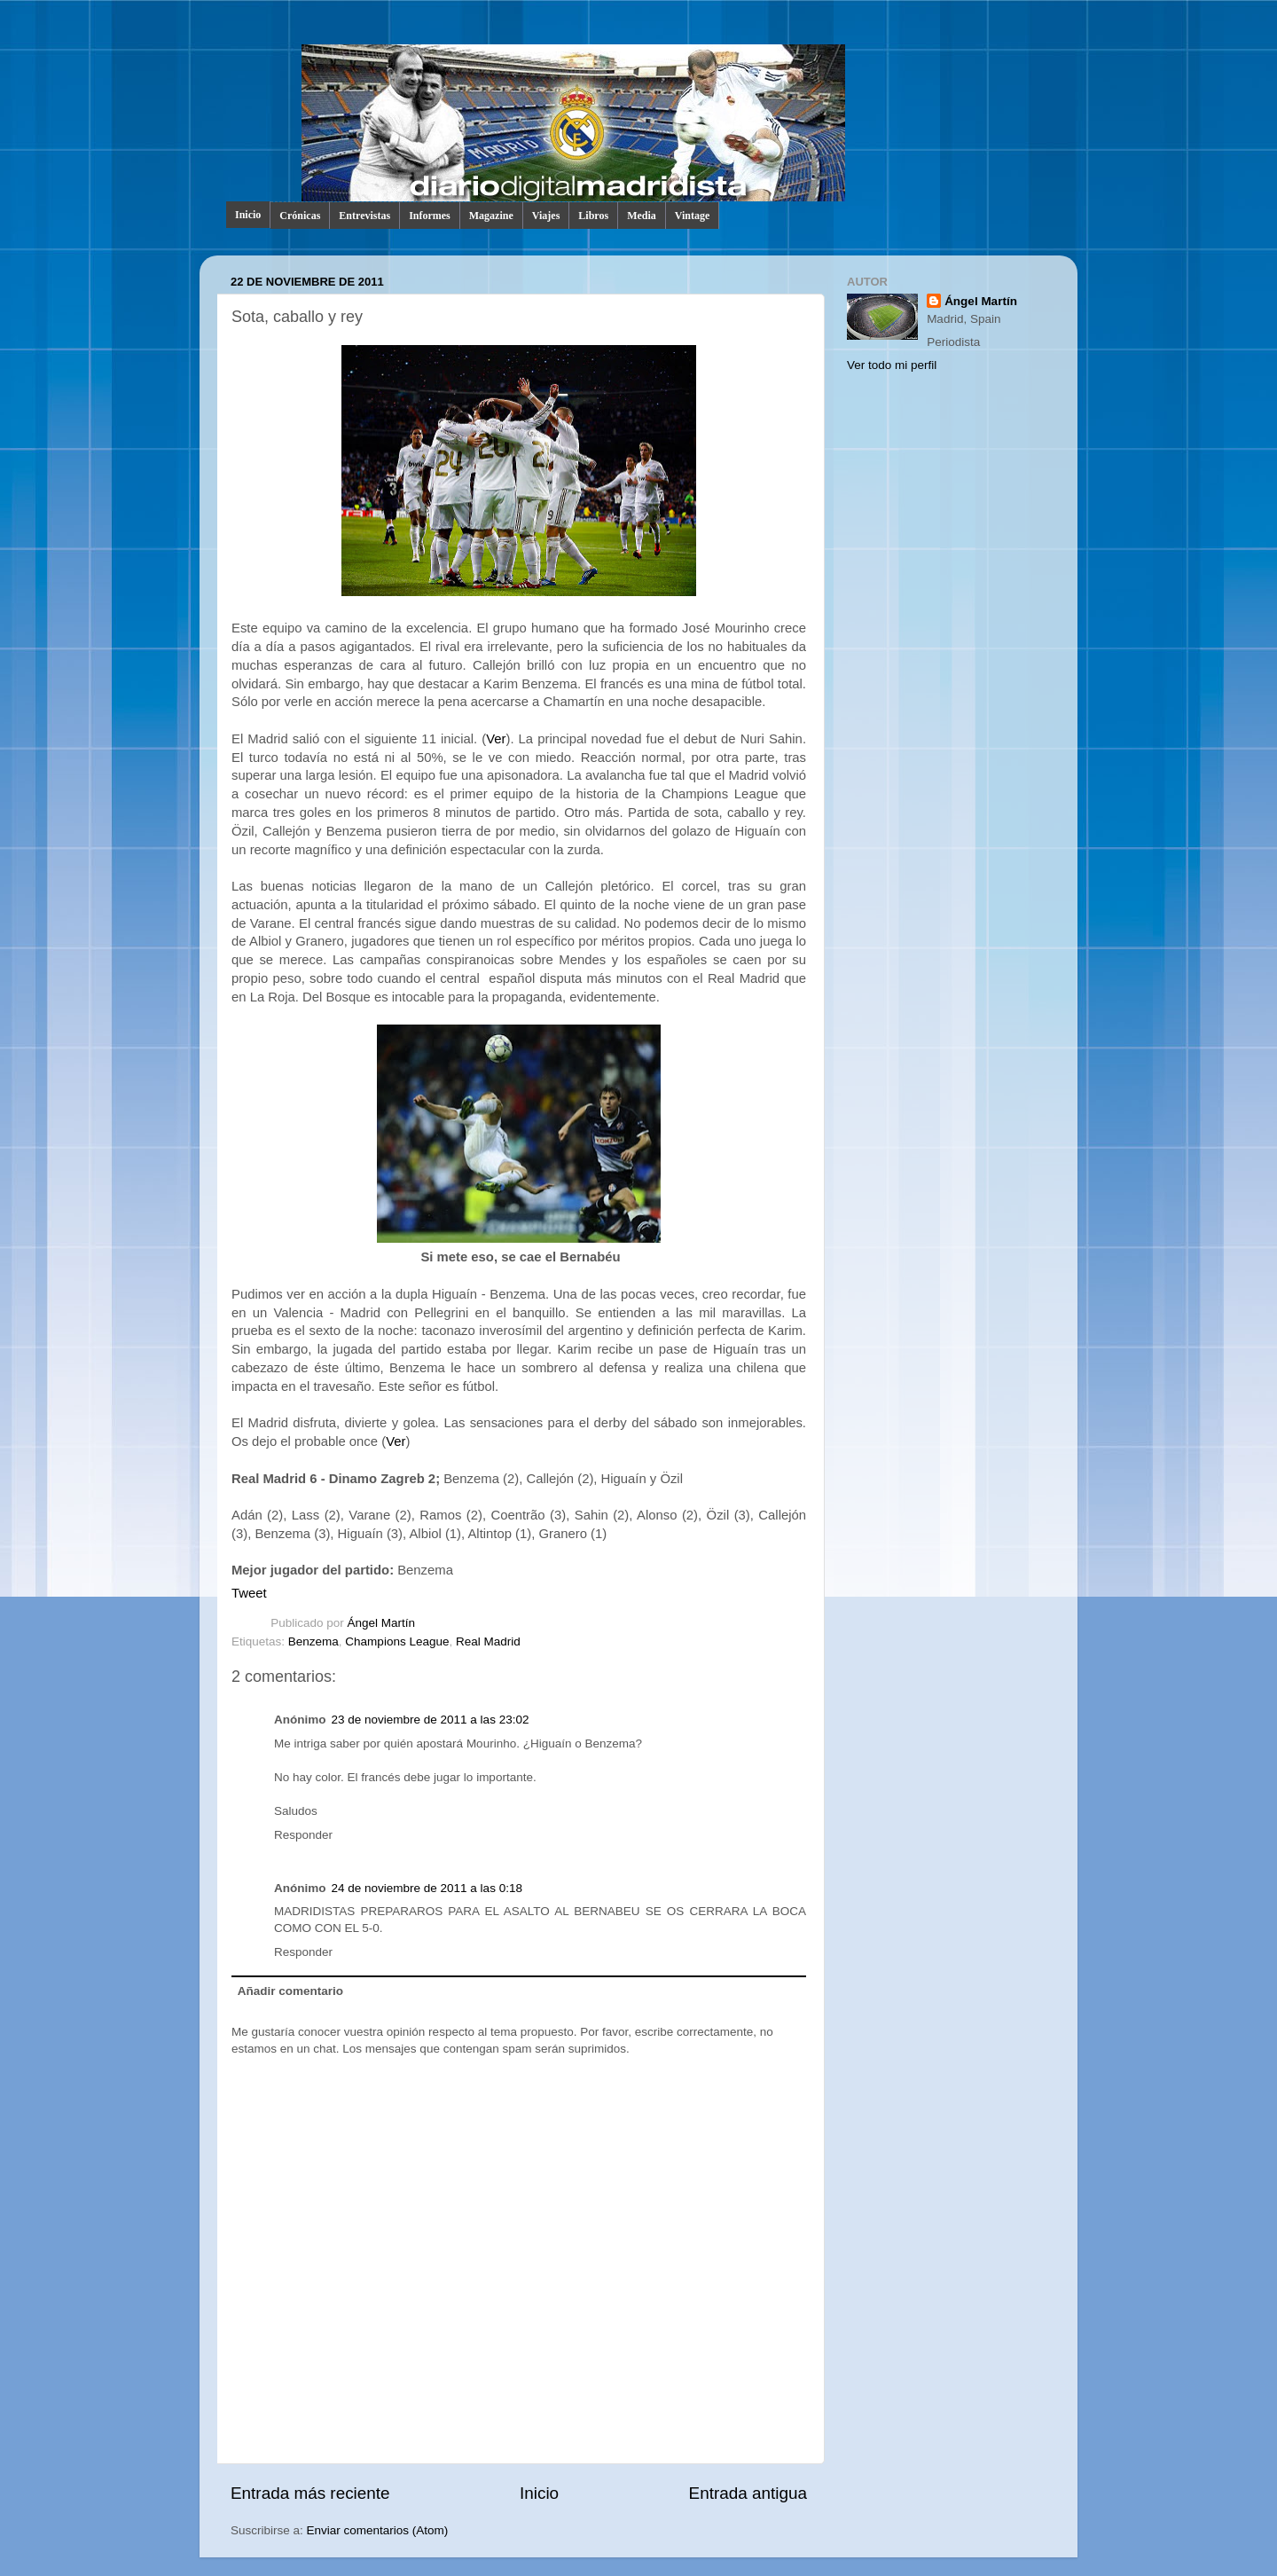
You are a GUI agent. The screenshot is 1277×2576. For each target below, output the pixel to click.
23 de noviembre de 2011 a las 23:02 (430, 1719)
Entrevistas (364, 215)
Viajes (546, 215)
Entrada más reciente (310, 2493)
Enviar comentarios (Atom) (378, 2530)
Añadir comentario (290, 1991)
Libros (593, 215)
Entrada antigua (748, 2493)
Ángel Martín (382, 1623)
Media (641, 215)
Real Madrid (488, 1641)
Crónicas (299, 215)
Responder (303, 1835)
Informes (429, 215)
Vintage (692, 215)
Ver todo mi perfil (891, 365)
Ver (495, 739)
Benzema (313, 1641)
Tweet (249, 1593)
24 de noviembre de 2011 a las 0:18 (427, 1888)
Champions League (397, 1641)
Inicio (248, 214)
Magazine (491, 215)
